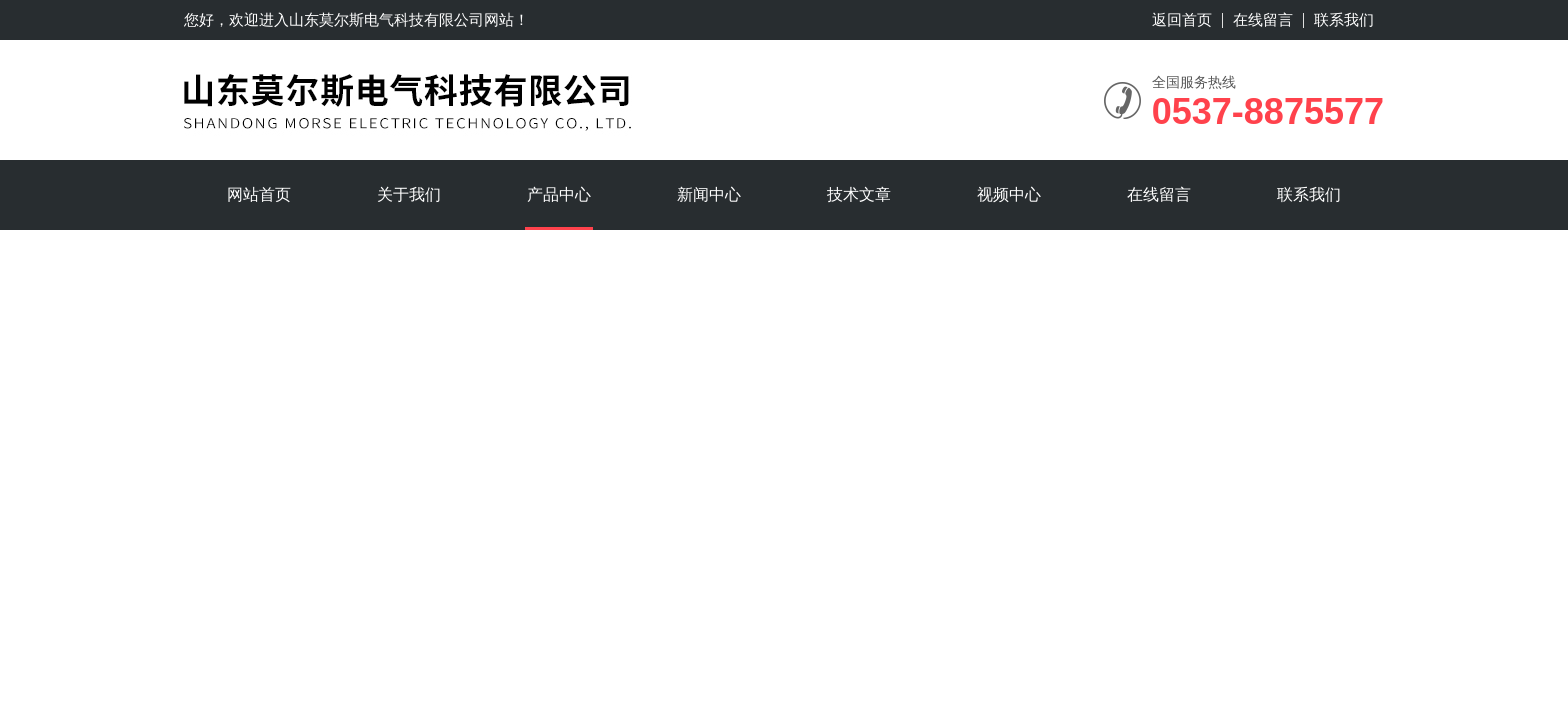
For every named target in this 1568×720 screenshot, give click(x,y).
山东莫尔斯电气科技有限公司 (386, 19)
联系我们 (1344, 19)
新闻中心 (709, 194)
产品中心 (559, 194)
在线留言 (1263, 19)
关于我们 (409, 194)
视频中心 (1009, 194)
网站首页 (259, 194)
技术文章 (859, 194)
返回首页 (1182, 19)
